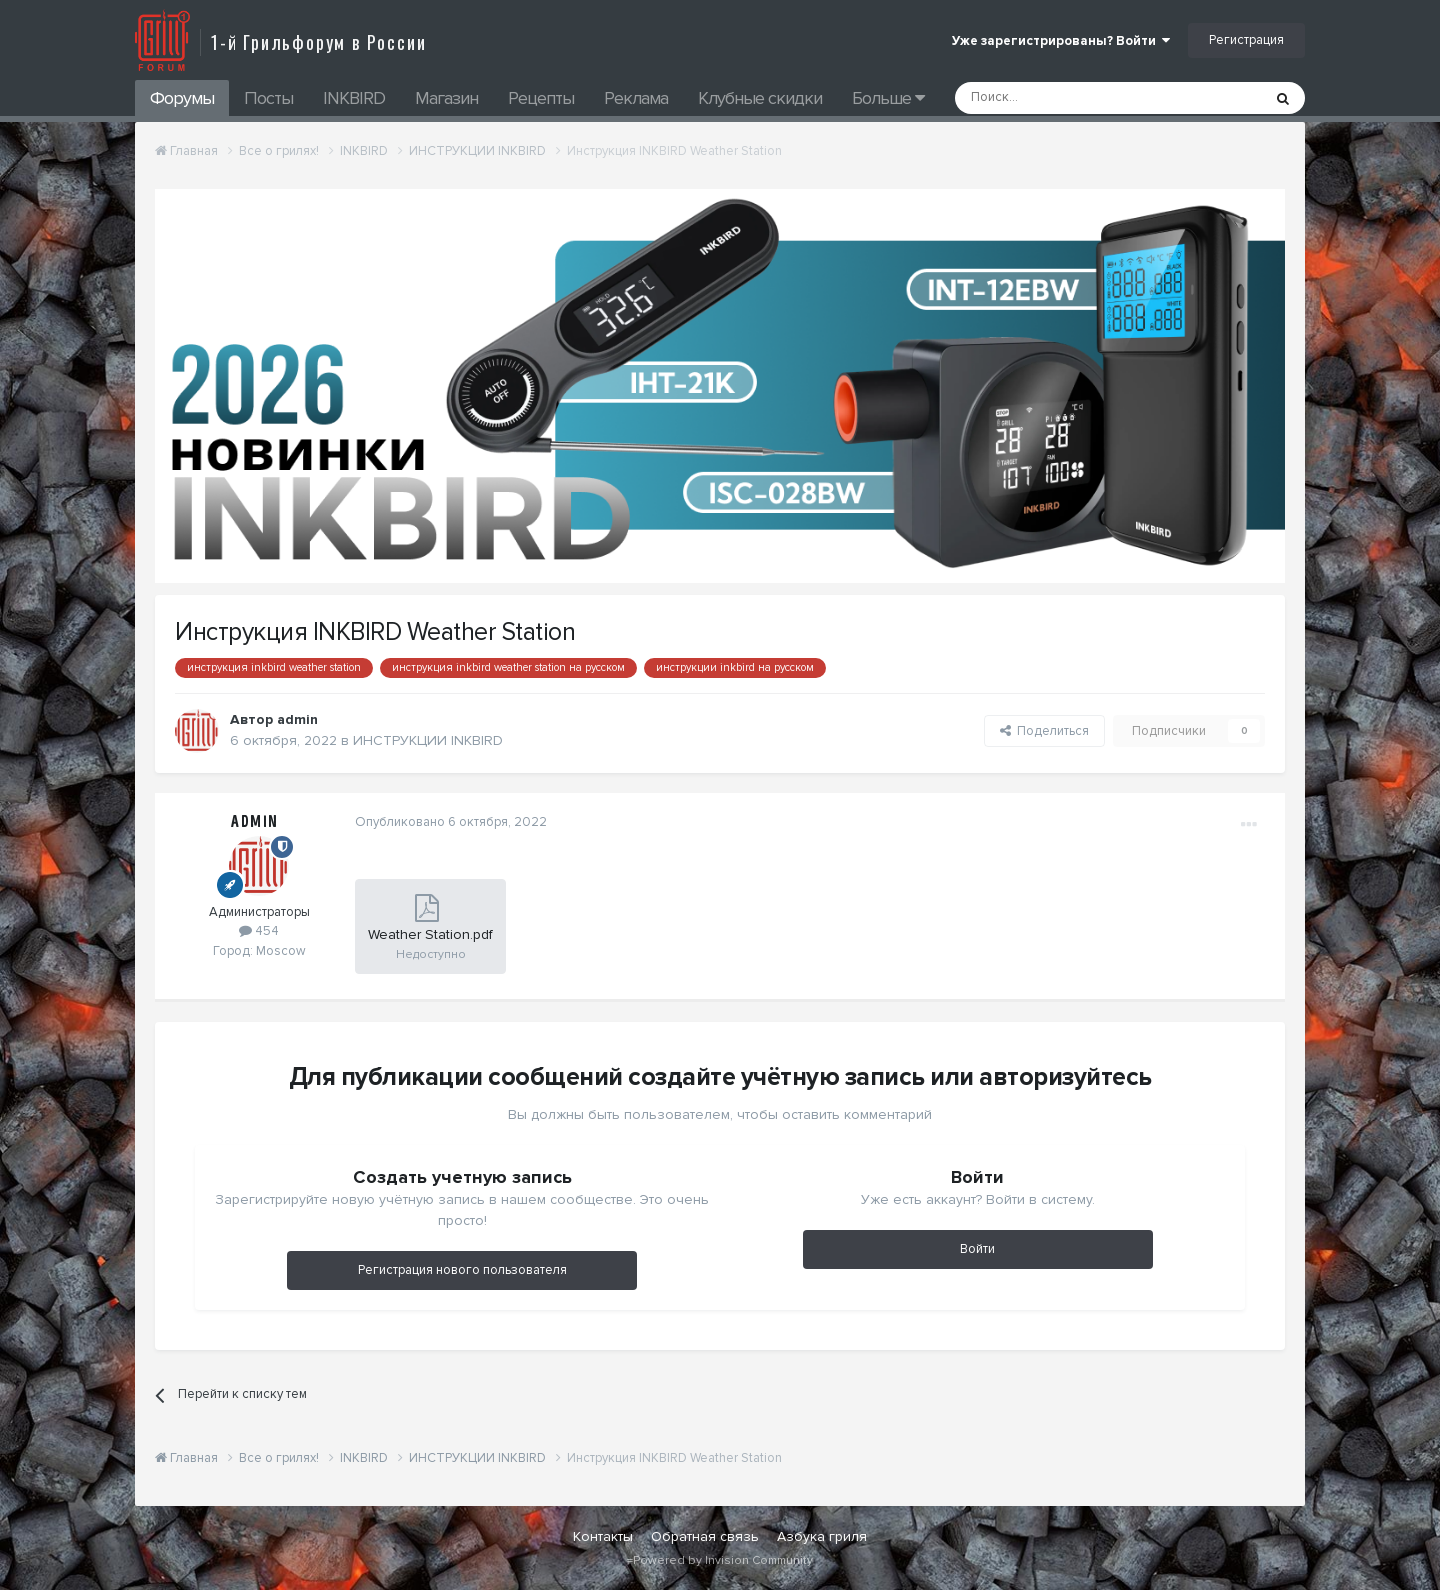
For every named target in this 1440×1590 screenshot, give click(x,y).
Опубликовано (451, 822)
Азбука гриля (822, 1536)
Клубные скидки (760, 98)
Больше (888, 98)
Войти (977, 1249)
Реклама (636, 98)
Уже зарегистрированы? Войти (1061, 41)
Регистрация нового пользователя (462, 1270)
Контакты (603, 1536)
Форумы (182, 98)
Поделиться (1044, 731)
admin (297, 719)
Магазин (446, 98)
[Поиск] (1063, 98)
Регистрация (1246, 40)
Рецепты (541, 98)
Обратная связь (705, 1536)
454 (259, 931)
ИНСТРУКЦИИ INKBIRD (428, 740)
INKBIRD (354, 98)
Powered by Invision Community (723, 1560)
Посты (268, 98)
